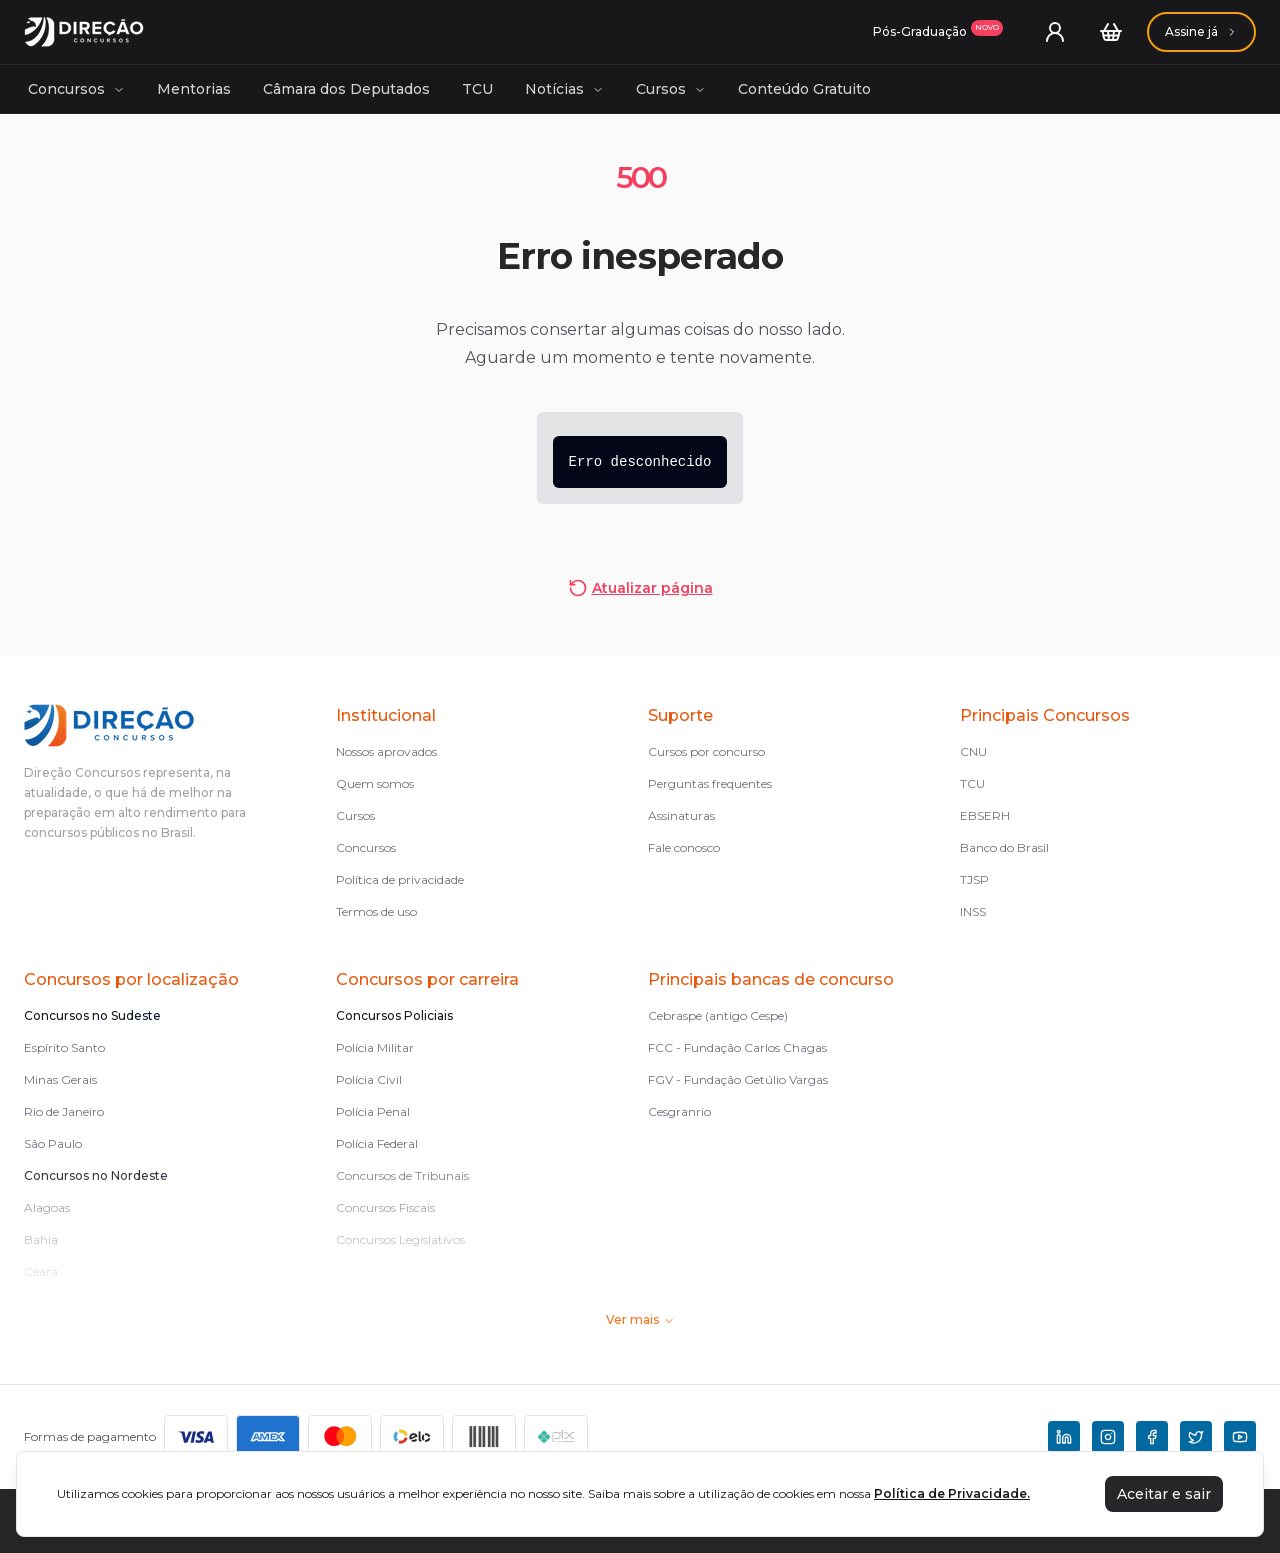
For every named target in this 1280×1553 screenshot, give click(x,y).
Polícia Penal (373, 1111)
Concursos (76, 89)
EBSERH (985, 815)
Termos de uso (376, 911)
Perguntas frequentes (710, 783)
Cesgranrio (679, 1111)
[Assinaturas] (938, 32)
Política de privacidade (400, 879)
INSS (973, 911)
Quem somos (375, 783)
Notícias (564, 89)
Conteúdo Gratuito (804, 89)
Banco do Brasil (1004, 847)
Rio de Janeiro (64, 1111)
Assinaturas (681, 815)
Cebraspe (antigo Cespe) (718, 1015)
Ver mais (640, 1319)
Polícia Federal (377, 1143)
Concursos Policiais (394, 1015)
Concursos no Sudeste (92, 1015)
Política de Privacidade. (952, 1493)
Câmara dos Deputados (346, 89)
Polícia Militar (375, 1047)
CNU (973, 751)
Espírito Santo (64, 1047)
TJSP (974, 879)
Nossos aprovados (386, 751)
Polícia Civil (369, 1079)
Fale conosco (684, 847)
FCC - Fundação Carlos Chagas (737, 1047)
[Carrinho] (1111, 32)
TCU (477, 89)
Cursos (671, 89)
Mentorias (194, 89)
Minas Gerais (60, 1079)
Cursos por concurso (706, 751)
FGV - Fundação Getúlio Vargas (738, 1079)
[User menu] (1055, 32)
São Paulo (53, 1143)
